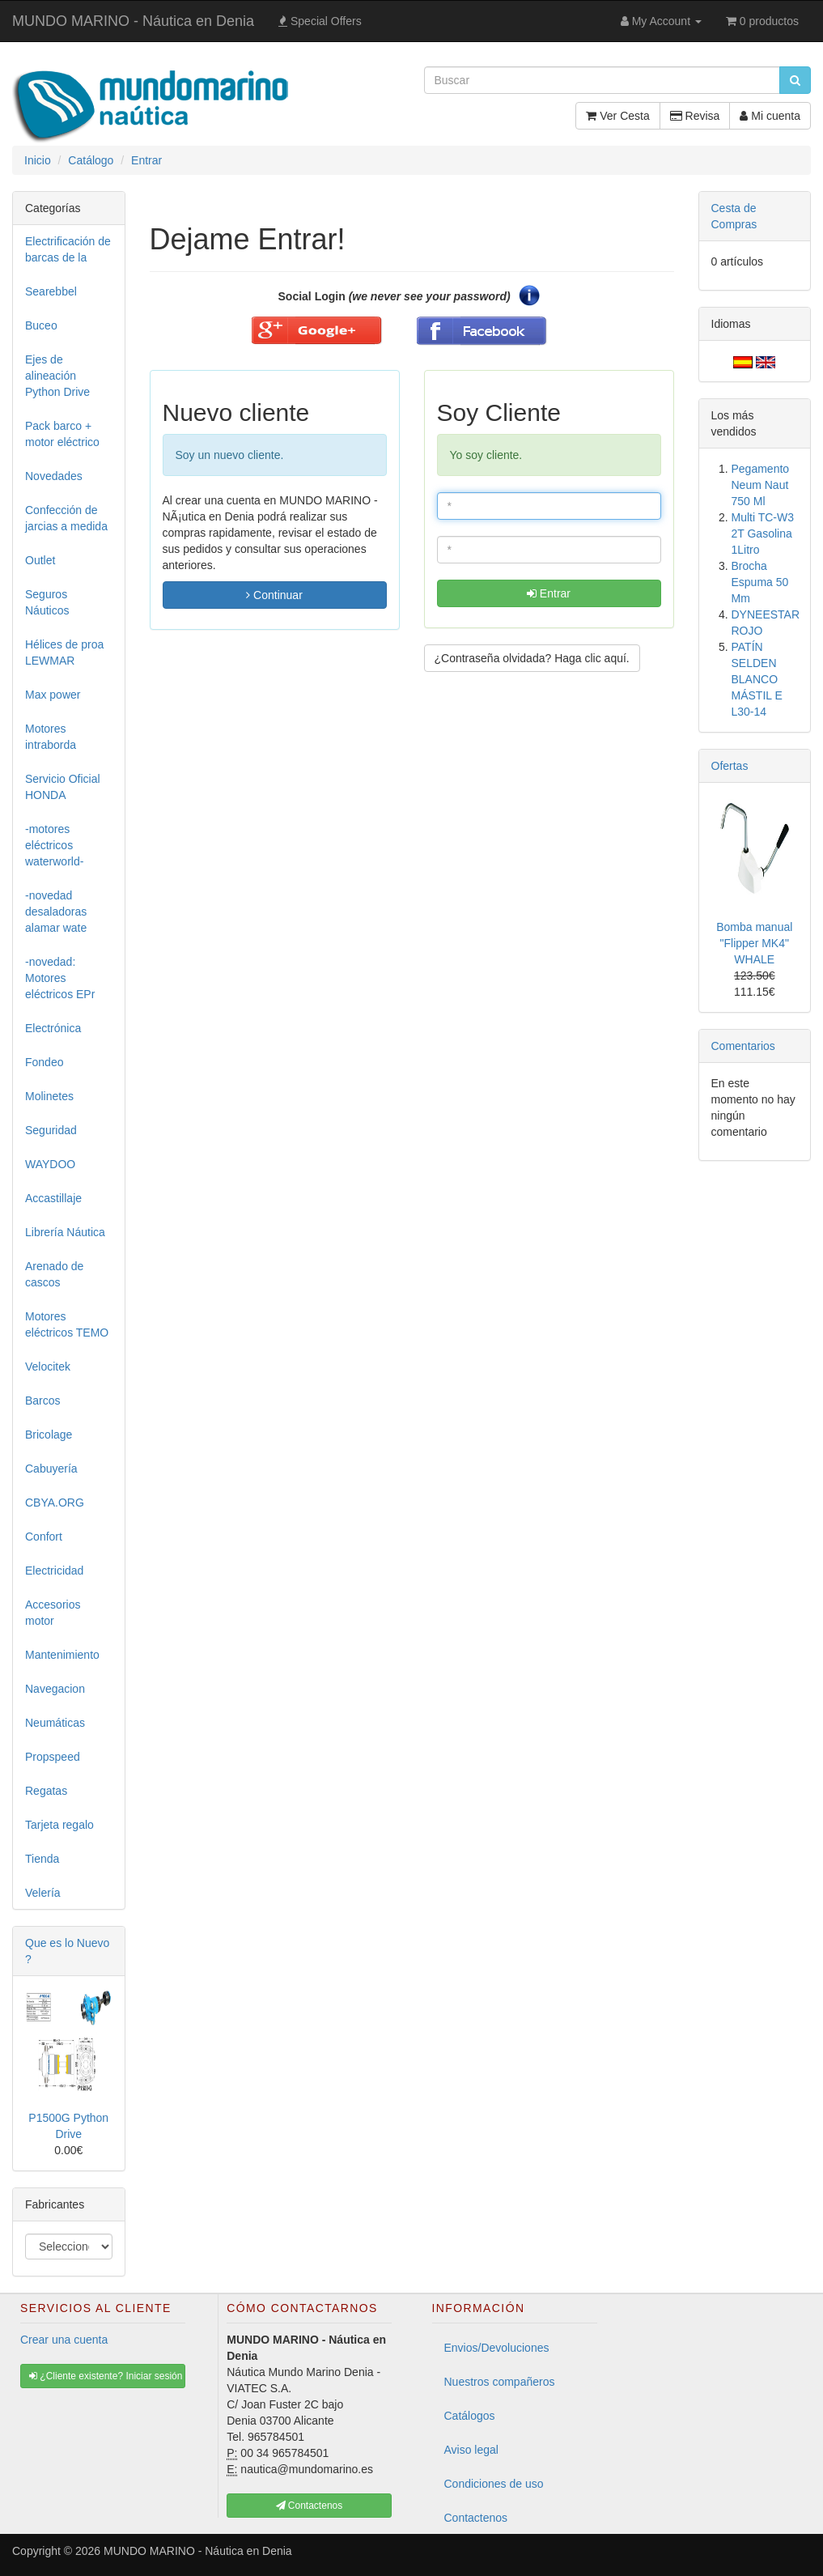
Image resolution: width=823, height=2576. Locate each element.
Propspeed (52, 1756)
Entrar (549, 593)
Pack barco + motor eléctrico (62, 433)
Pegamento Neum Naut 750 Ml (761, 485)
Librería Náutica (65, 1232)
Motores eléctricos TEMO (66, 1324)
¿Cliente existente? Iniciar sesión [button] (105, 2376)
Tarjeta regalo (59, 1824)
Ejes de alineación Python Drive (57, 375)
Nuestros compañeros (499, 2381)
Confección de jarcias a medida (66, 518)
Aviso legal (471, 2449)
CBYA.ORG (54, 1502)
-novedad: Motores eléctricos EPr (60, 978)
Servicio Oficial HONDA (62, 786)
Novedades (54, 476)
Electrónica (53, 1028)
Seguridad (51, 1130)
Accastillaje (53, 1198)
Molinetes (49, 1096)
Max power (52, 694)
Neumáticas (55, 1722)
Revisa (695, 115)
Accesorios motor (52, 1612)
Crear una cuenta (64, 2339)
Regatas (46, 1790)
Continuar (274, 595)
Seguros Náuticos (47, 602)
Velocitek (47, 1366)
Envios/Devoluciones (496, 2347)
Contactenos (476, 2517)
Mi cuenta (770, 115)
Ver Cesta (617, 115)
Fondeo (44, 1062)
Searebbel (51, 291)
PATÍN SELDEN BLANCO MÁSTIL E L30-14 (757, 679)
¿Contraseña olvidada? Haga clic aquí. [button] (532, 658)
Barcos (43, 1400)
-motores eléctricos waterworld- (54, 845)
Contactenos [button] (309, 2505)
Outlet (40, 560)
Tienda (42, 1858)
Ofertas (730, 765)
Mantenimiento (62, 1654)
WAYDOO (50, 1164)
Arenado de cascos (54, 1274)
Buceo (41, 325)
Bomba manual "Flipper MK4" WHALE (754, 943)
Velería (43, 1892)
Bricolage (48, 1434)
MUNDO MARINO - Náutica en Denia (133, 21)
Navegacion (55, 1688)
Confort (43, 1536)
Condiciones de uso (494, 2483)
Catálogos (469, 2415)
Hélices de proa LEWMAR (64, 652)
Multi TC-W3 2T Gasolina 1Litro (763, 533)
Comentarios (743, 1045)
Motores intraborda (50, 736)
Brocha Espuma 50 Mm (760, 582)
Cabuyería (51, 1468)
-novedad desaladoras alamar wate (56, 911)
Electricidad (54, 1570)
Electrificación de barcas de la (68, 249)
